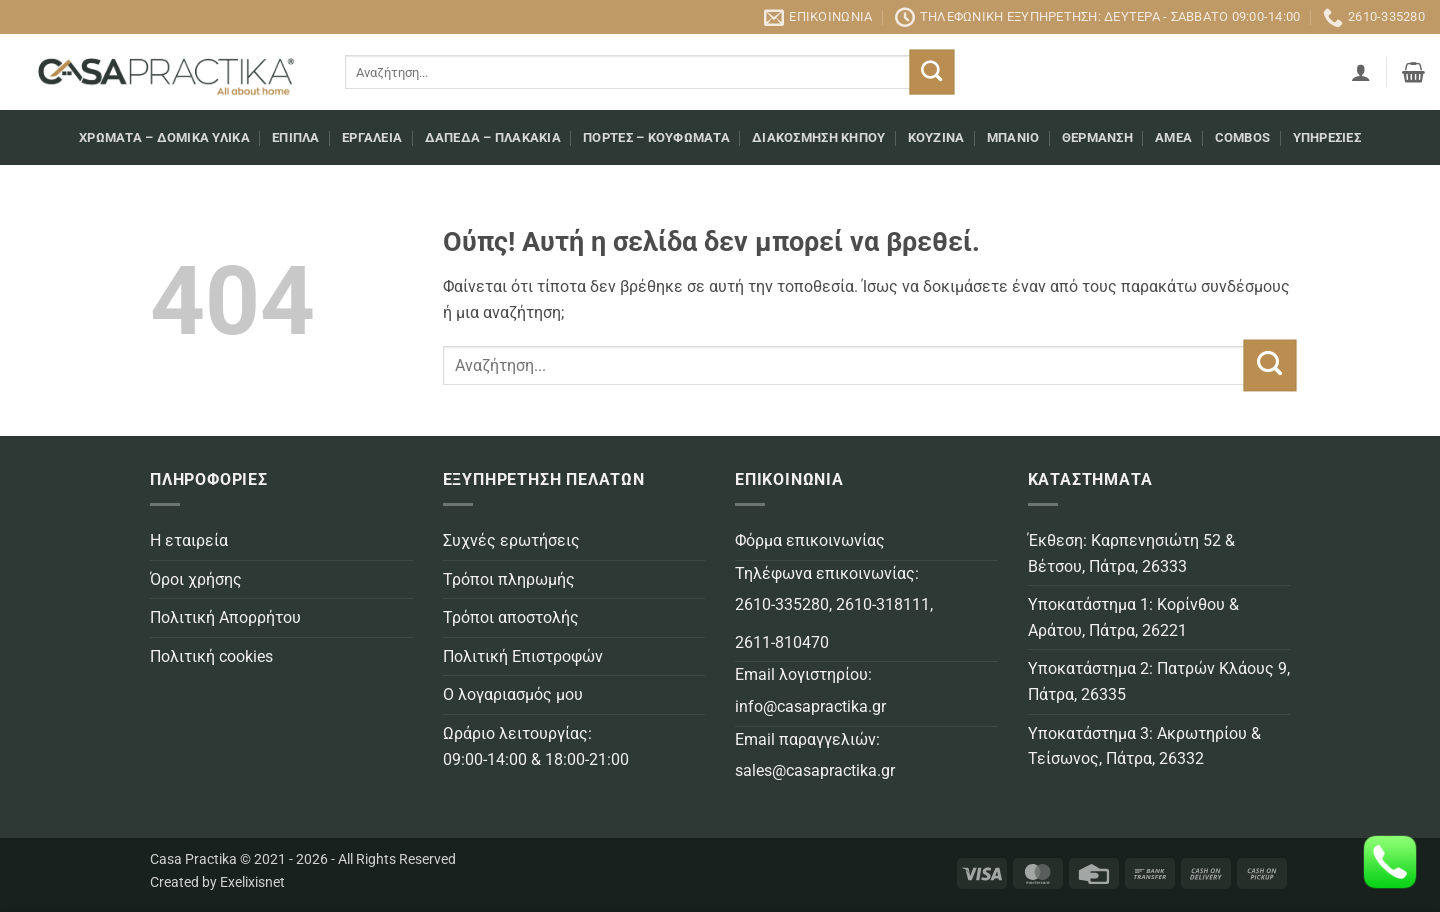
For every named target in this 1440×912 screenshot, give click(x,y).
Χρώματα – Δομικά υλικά (164, 137)
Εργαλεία (372, 137)
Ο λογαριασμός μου (513, 694)
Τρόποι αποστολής (511, 617)
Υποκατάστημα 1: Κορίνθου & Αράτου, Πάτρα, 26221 (1133, 617)
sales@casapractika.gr (815, 770)
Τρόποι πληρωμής (509, 579)
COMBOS (1243, 137)
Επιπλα (296, 137)
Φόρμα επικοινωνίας (810, 540)
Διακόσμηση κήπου (818, 137)
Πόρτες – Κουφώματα (656, 137)
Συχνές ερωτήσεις (511, 540)
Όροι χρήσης (196, 579)
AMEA (1173, 137)
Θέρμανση (1097, 137)
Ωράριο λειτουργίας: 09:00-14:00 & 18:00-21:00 (536, 746)
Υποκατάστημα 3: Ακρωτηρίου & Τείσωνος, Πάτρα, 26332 (1144, 746)
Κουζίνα (936, 137)
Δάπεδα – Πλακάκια (493, 137)
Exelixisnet (252, 882)
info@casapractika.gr (810, 706)
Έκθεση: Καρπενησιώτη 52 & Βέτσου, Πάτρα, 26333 (1131, 553)
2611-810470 (782, 642)
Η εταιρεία (189, 540)
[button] (1361, 72)
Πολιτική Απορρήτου (225, 617)
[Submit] (932, 72)
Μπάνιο (1013, 137)
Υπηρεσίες (1327, 137)
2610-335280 (782, 604)
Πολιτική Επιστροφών (523, 656)
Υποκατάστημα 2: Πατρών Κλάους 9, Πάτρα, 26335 (1159, 681)
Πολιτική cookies (211, 656)
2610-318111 (883, 604)
